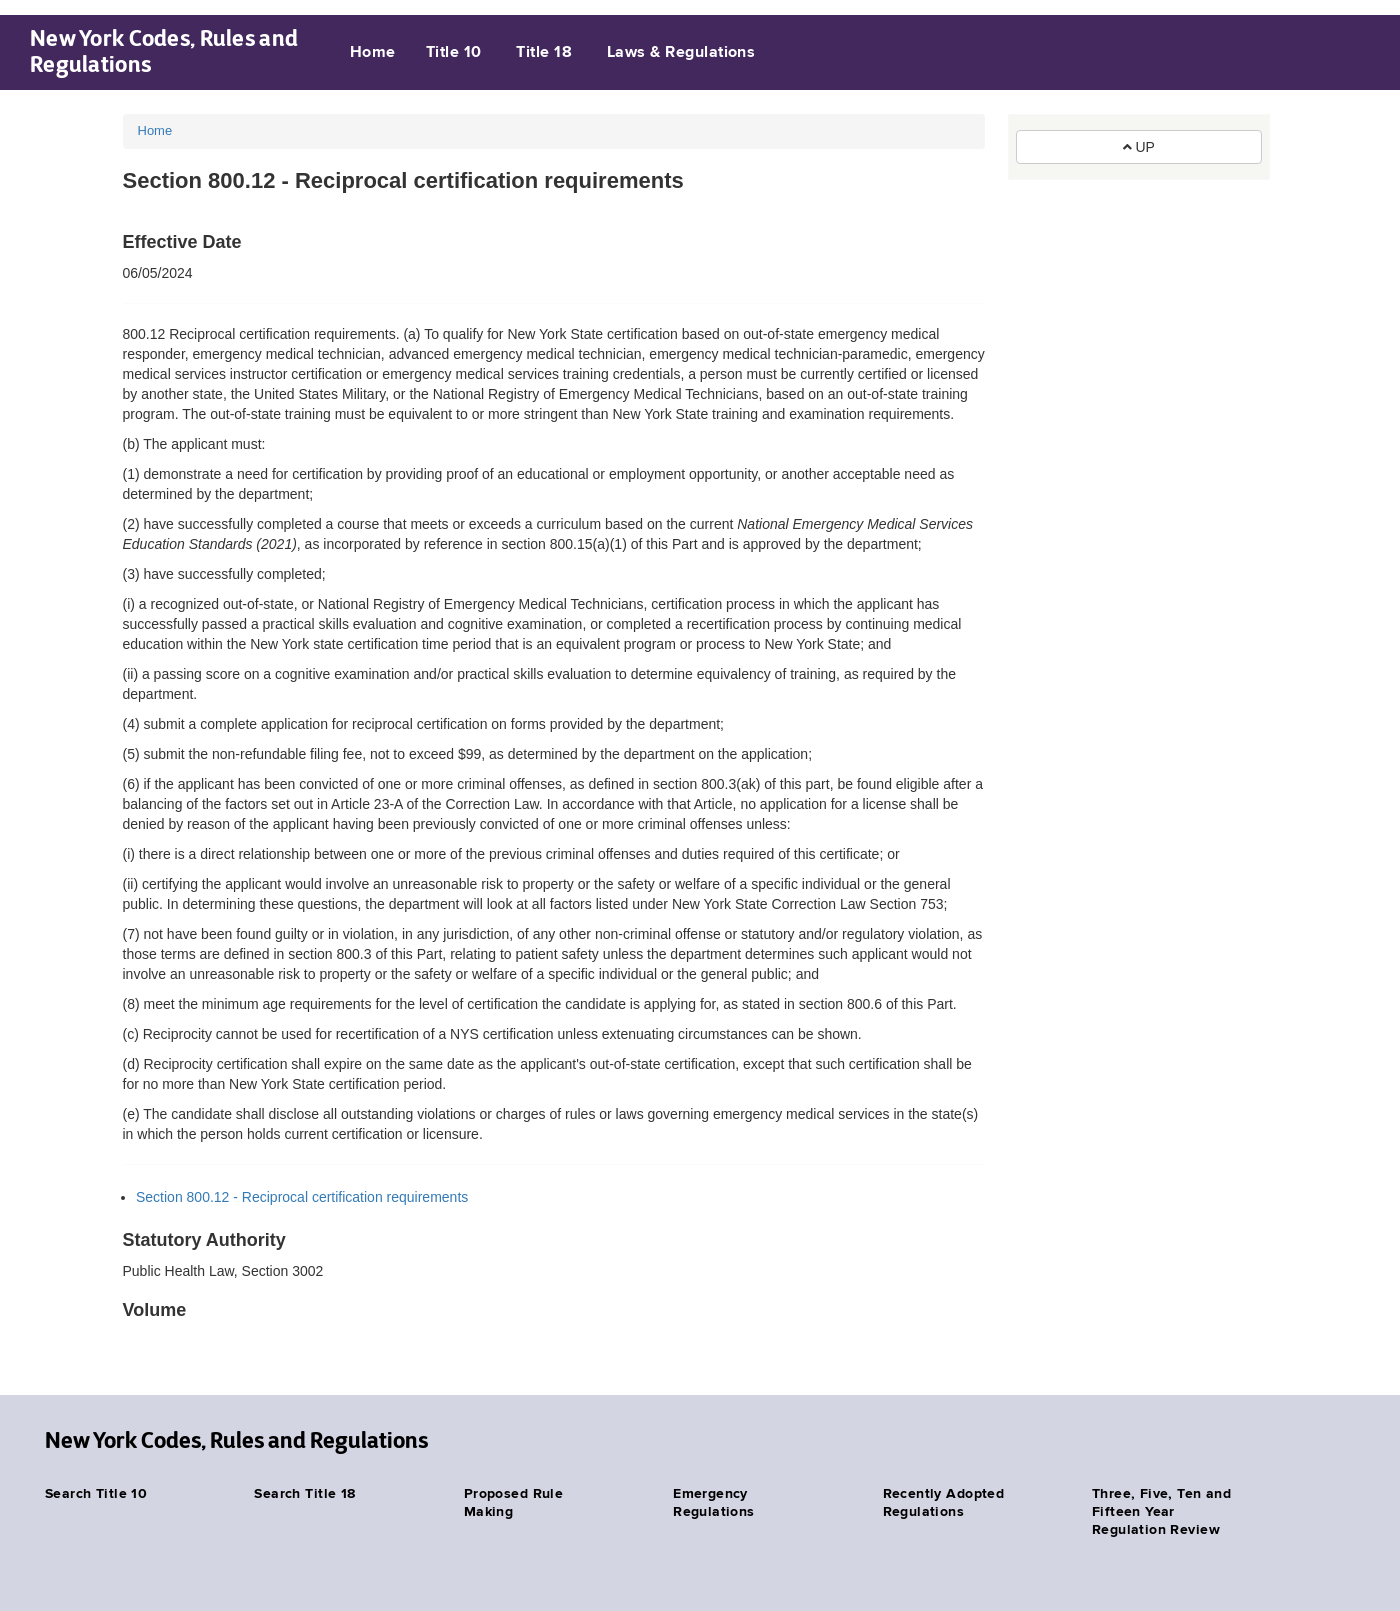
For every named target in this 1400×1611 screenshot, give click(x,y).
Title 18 (544, 53)
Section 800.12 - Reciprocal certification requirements (302, 1197)
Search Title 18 (304, 1494)
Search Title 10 (96, 1494)
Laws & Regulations (681, 53)
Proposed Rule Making (513, 1503)
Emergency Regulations (714, 1503)
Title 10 (454, 53)
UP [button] (1139, 147)
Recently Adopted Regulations (944, 1503)
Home (373, 53)
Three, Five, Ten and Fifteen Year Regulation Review (1161, 1512)
